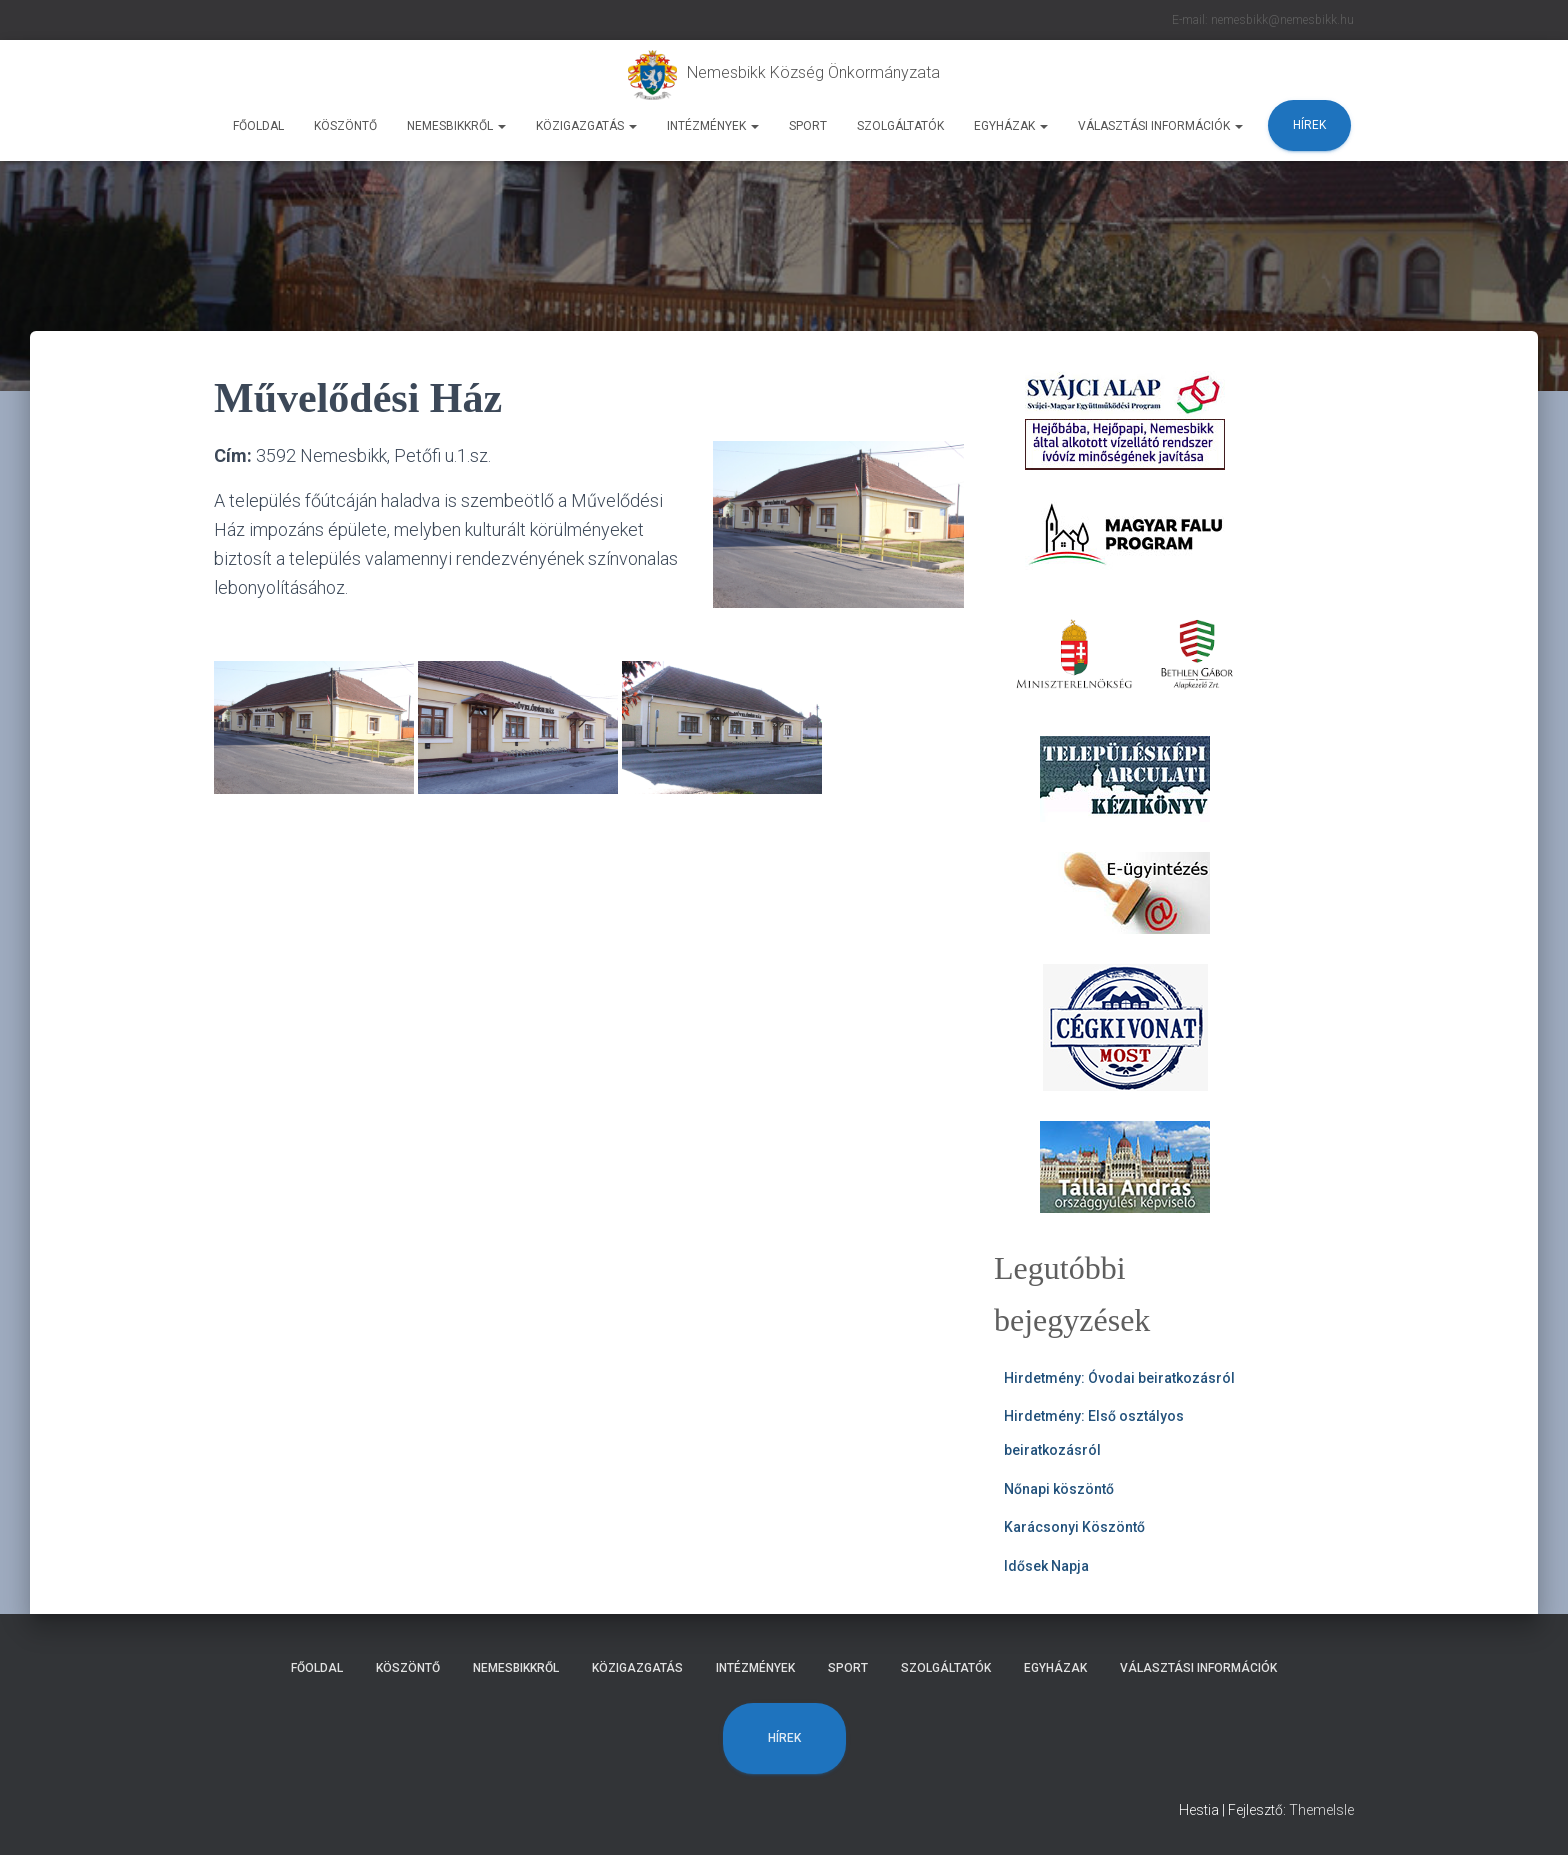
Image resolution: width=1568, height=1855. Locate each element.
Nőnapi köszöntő (1059, 1489)
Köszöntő (345, 126)
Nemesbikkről (456, 126)
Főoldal (258, 126)
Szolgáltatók (900, 126)
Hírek (1309, 125)
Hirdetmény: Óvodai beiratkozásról (1119, 1378)
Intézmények (713, 126)
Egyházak (1011, 126)
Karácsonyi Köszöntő (1074, 1527)
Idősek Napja (1046, 1566)
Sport (808, 126)
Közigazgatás (586, 126)
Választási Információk (1160, 126)
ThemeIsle (1321, 1810)
